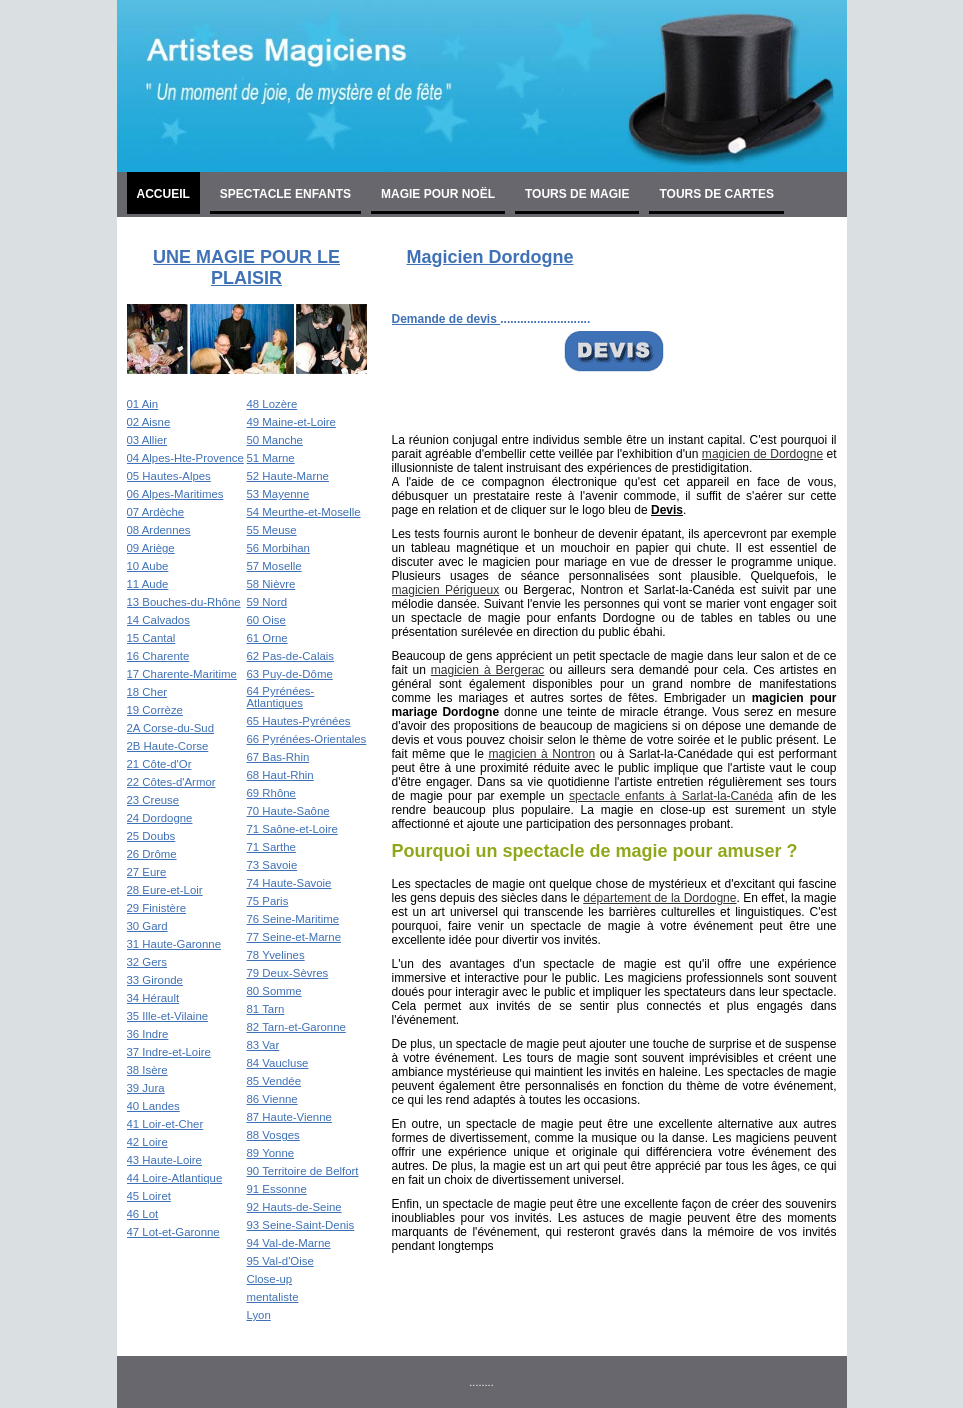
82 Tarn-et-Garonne (296, 1027)
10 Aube (148, 566)
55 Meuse (272, 530)
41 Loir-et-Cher (165, 1124)
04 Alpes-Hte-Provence (185, 458)
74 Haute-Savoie (289, 883)
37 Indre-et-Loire (169, 1052)
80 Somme (274, 991)
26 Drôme (152, 854)
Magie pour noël (438, 194)
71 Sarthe (271, 847)
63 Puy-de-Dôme (290, 674)
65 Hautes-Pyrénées (299, 721)
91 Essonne (277, 1189)
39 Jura (146, 1088)
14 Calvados (158, 620)
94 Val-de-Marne (289, 1243)
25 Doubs (151, 836)
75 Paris (268, 901)
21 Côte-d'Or (159, 764)
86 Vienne (272, 1099)
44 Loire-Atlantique (175, 1178)
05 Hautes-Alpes (169, 476)
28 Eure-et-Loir (165, 890)
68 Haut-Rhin (280, 775)
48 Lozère (272, 404)
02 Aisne (149, 422)
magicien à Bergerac (487, 670)
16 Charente (158, 656)
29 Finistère (157, 908)
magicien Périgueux (445, 590)
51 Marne (271, 458)
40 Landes (153, 1106)
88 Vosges (273, 1135)
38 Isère (147, 1070)
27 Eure (147, 872)
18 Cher (147, 692)
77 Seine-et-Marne (294, 937)
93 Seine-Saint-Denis (301, 1225)
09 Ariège (151, 548)
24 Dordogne (160, 818)
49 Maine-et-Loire (291, 422)
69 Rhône (271, 793)
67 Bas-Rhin (278, 757)
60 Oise (266, 620)
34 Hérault (153, 998)
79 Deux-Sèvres (288, 973)
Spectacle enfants (285, 194)
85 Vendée (274, 1081)
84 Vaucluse (278, 1063)
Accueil (163, 194)
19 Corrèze (155, 710)
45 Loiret (149, 1196)
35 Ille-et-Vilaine (167, 1016)
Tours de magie (577, 194)
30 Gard (147, 926)
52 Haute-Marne (288, 476)
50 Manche (275, 440)
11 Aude (148, 584)
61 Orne (267, 638)
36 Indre (148, 1034)
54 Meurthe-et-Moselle (304, 512)
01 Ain (143, 404)
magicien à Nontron (541, 754)
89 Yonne (271, 1153)
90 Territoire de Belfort (303, 1171)
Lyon (259, 1315)
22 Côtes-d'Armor (171, 782)
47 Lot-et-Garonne (173, 1232)
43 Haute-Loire (164, 1160)
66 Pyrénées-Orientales (307, 739)
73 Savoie (272, 865)
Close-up (270, 1279)
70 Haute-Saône (288, 811)
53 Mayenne (278, 494)
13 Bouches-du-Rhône (184, 602)
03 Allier (147, 440)
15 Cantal (151, 638)
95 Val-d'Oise (280, 1261)
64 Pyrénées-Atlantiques (281, 697)
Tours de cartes (716, 194)
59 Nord (267, 602)
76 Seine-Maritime (293, 919)
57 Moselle (274, 566)
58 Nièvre (271, 584)
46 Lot (143, 1214)
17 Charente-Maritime (182, 674)
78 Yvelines (276, 955)
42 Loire (147, 1142)
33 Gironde (155, 980)
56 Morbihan (278, 548)
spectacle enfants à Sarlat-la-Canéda (670, 796)
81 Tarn (266, 1009)
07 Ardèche (156, 512)
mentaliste (273, 1297)
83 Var (263, 1045)
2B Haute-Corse (168, 746)
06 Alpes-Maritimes (175, 494)
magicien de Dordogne (762, 454)
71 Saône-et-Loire (292, 829)
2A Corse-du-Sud (170, 728)
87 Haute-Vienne (289, 1117)
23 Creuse (153, 800)
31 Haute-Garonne (174, 944)
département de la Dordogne (659, 898)
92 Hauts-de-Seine (294, 1207)
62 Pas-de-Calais (290, 656)
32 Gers (147, 962)
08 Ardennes (159, 530)
